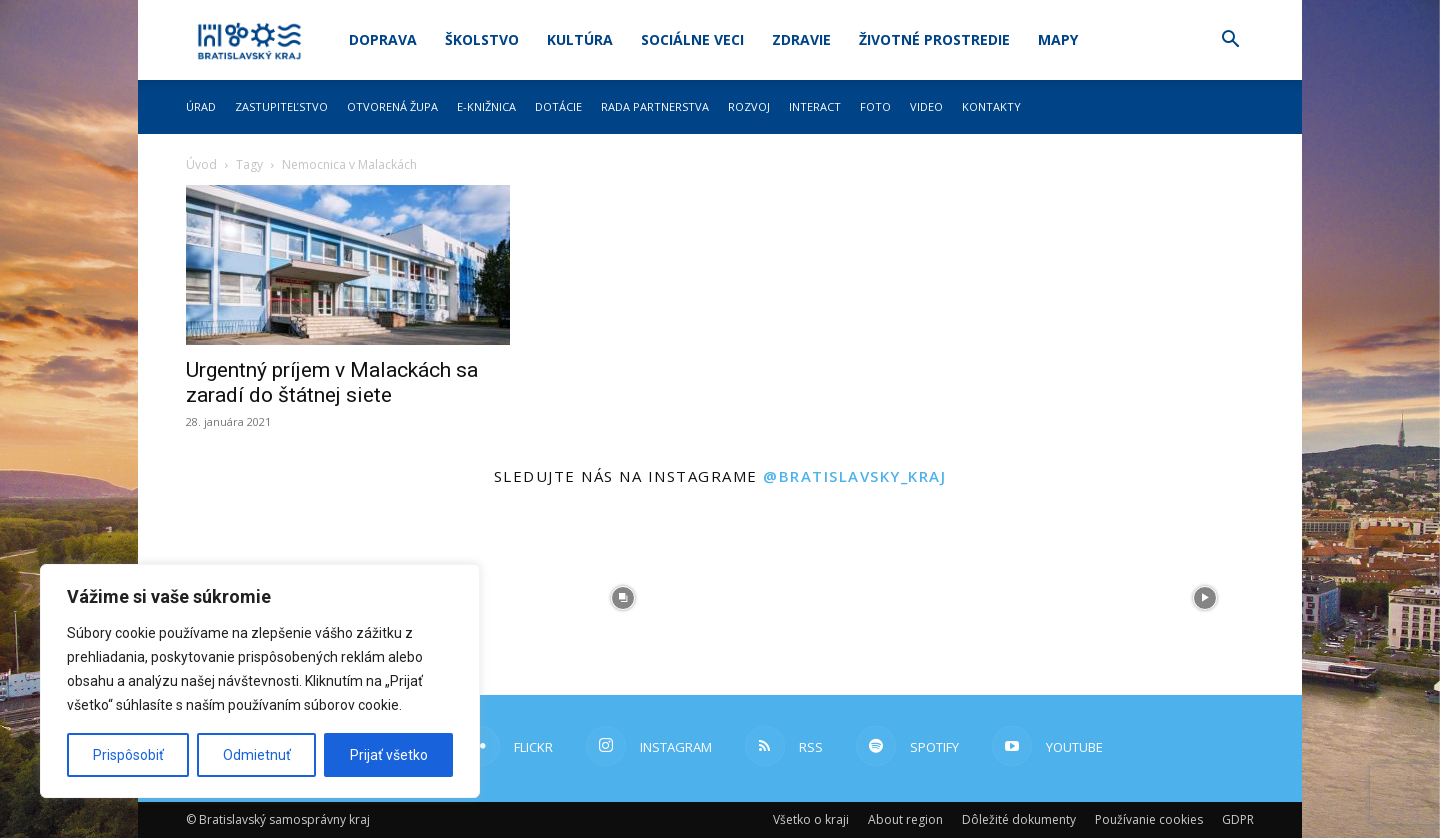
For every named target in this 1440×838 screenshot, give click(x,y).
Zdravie (801, 39)
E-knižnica (486, 106)
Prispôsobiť (128, 755)
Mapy (1058, 39)
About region (905, 819)
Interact (815, 106)
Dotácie (558, 106)
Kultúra (580, 39)
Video (926, 106)
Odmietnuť (257, 755)
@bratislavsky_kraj (854, 476)
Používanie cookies (1149, 819)
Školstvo (482, 39)
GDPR (1238, 819)
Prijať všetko (389, 755)
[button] (1230, 41)
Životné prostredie (934, 39)
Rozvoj (749, 106)
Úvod (201, 164)
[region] (260, 681)
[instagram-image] (623, 598)
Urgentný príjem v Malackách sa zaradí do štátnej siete (332, 382)
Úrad (201, 106)
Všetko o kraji (811, 819)
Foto (875, 106)
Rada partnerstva (655, 106)
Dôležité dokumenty (1019, 819)
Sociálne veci (692, 39)
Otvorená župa (392, 106)
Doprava (383, 39)
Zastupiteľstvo (281, 106)
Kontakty (991, 106)
